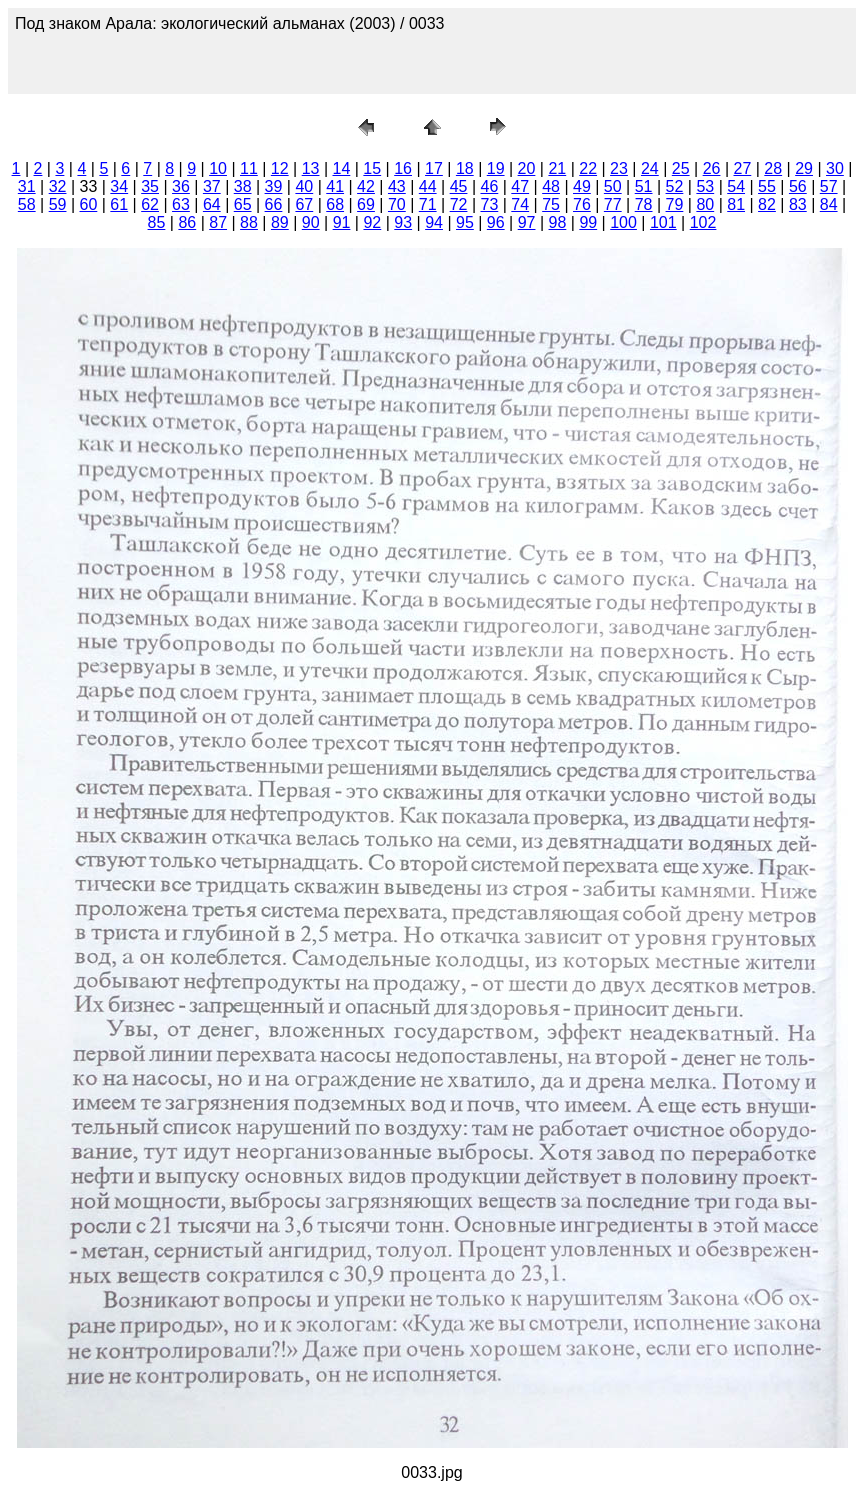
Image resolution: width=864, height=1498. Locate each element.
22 (588, 168)
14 (342, 168)
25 (681, 168)
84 (829, 204)
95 (465, 222)
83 (798, 204)
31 (27, 186)
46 (489, 186)
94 (434, 222)
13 (311, 168)
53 (705, 186)
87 (218, 222)
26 (712, 168)
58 (27, 204)
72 (459, 204)
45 (459, 186)
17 (434, 168)
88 (249, 222)
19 (496, 168)
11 (249, 168)
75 (551, 204)
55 (767, 186)
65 (243, 204)
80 (705, 204)
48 (551, 186)
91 (342, 222)
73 (489, 204)
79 (675, 204)
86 (187, 222)
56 (798, 186)
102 (703, 222)
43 (397, 186)
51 (644, 186)
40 (304, 186)
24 (650, 168)
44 (428, 186)
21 (557, 168)
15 (372, 168)
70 (397, 204)
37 (212, 186)
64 (212, 204)
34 (119, 186)
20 (527, 168)
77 (613, 204)
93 (403, 222)
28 (773, 168)
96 (496, 222)
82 (767, 204)
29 (804, 168)
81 (736, 204)
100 (623, 222)
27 (742, 168)
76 (582, 204)
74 (520, 204)
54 (736, 186)
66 (274, 204)
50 (613, 186)
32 (58, 186)
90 (311, 222)
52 (675, 186)
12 (280, 168)
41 (335, 186)
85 (157, 222)
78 (644, 204)
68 (335, 204)
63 (181, 204)
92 (372, 222)
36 (181, 186)
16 (403, 168)
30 (835, 168)
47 (520, 186)
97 (527, 222)
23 (619, 168)
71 (428, 204)
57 (829, 186)
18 (465, 168)
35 (150, 186)
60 (89, 204)
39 (274, 186)
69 (366, 204)
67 (304, 204)
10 (218, 168)
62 (150, 204)
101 (663, 222)
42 (366, 186)
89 (280, 222)
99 (588, 222)
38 (243, 186)
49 (582, 186)
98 (558, 222)
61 (119, 204)
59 (58, 204)
